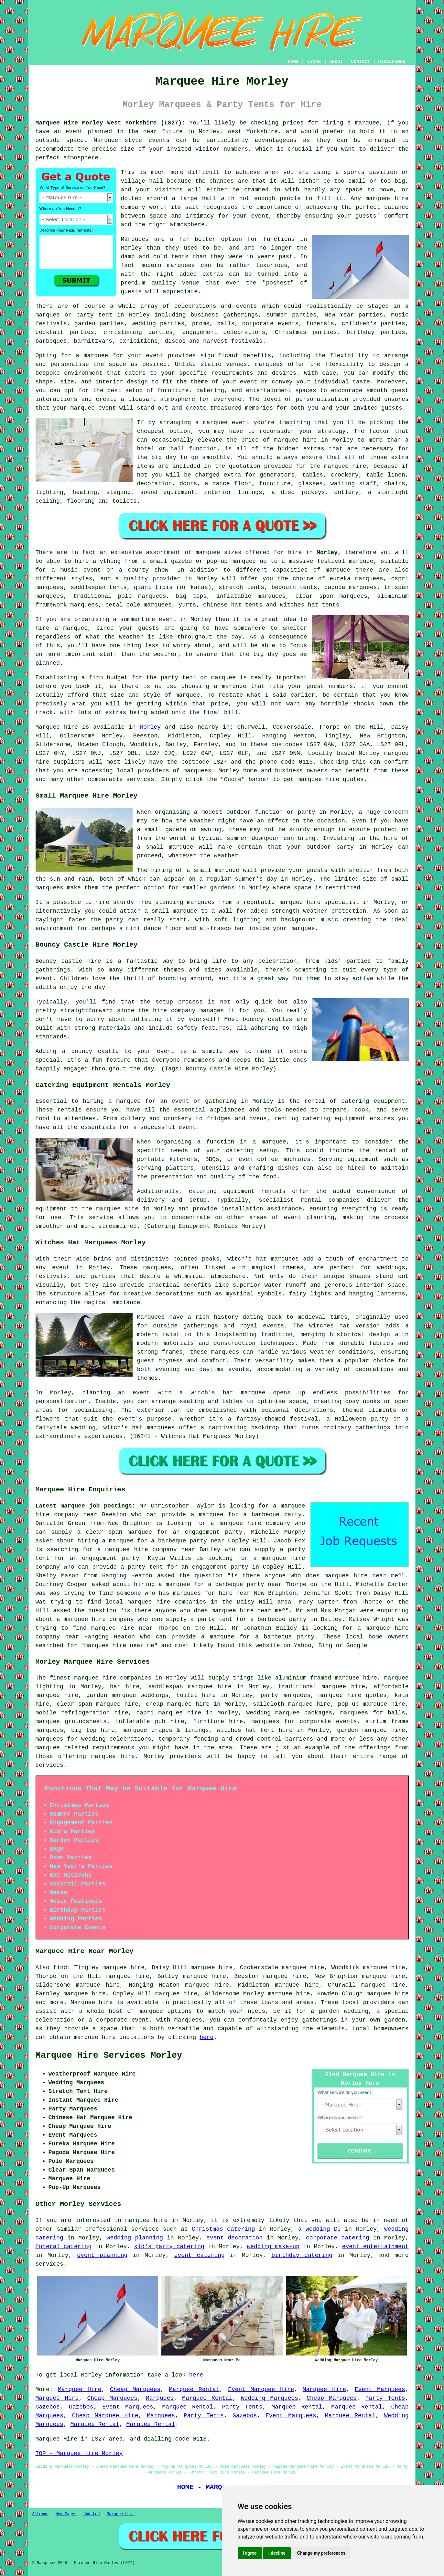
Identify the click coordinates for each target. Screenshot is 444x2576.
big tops (191, 596)
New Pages (66, 2514)
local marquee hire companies (155, 1602)
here (206, 2037)
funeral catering (64, 2246)
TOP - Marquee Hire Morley (79, 2453)
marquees (197, 770)
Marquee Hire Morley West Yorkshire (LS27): (110, 123)
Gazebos (48, 2407)
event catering (199, 2255)
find (60, 1967)
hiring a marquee (351, 123)
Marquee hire (57, 727)
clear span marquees (331, 596)
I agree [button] (250, 2553)
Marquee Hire (79, 2389)
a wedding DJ (319, 2229)
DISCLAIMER (391, 61)
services (145, 2229)
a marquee (269, 1142)
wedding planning (135, 2238)
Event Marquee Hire (261, 2389)
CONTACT (360, 61)
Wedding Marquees (269, 2398)
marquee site (117, 1209)
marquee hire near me (361, 1575)
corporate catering (337, 2238)
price (219, 704)
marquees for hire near (211, 1593)
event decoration (234, 2238)
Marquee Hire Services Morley (109, 2055)
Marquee (106, 140)
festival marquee (345, 561)
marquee (128, 1101)
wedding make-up (273, 2246)
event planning (102, 2255)
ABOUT (336, 61)
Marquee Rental (194, 2389)
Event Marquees (380, 2389)
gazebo (181, 561)
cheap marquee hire (178, 1704)
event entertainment (375, 2246)
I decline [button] (277, 2553)
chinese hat (222, 605)
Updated (91, 2514)
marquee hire (95, 1678)
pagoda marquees (350, 587)
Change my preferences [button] (321, 2553)
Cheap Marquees (135, 2389)
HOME (293, 61)
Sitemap (40, 2514)
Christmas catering (223, 2229)
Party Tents (385, 2398)
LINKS (314, 61)
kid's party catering (169, 2246)
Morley (327, 552)
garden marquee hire (371, 1730)
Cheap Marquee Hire (105, 2415)
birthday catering (301, 2255)
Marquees (160, 2398)
